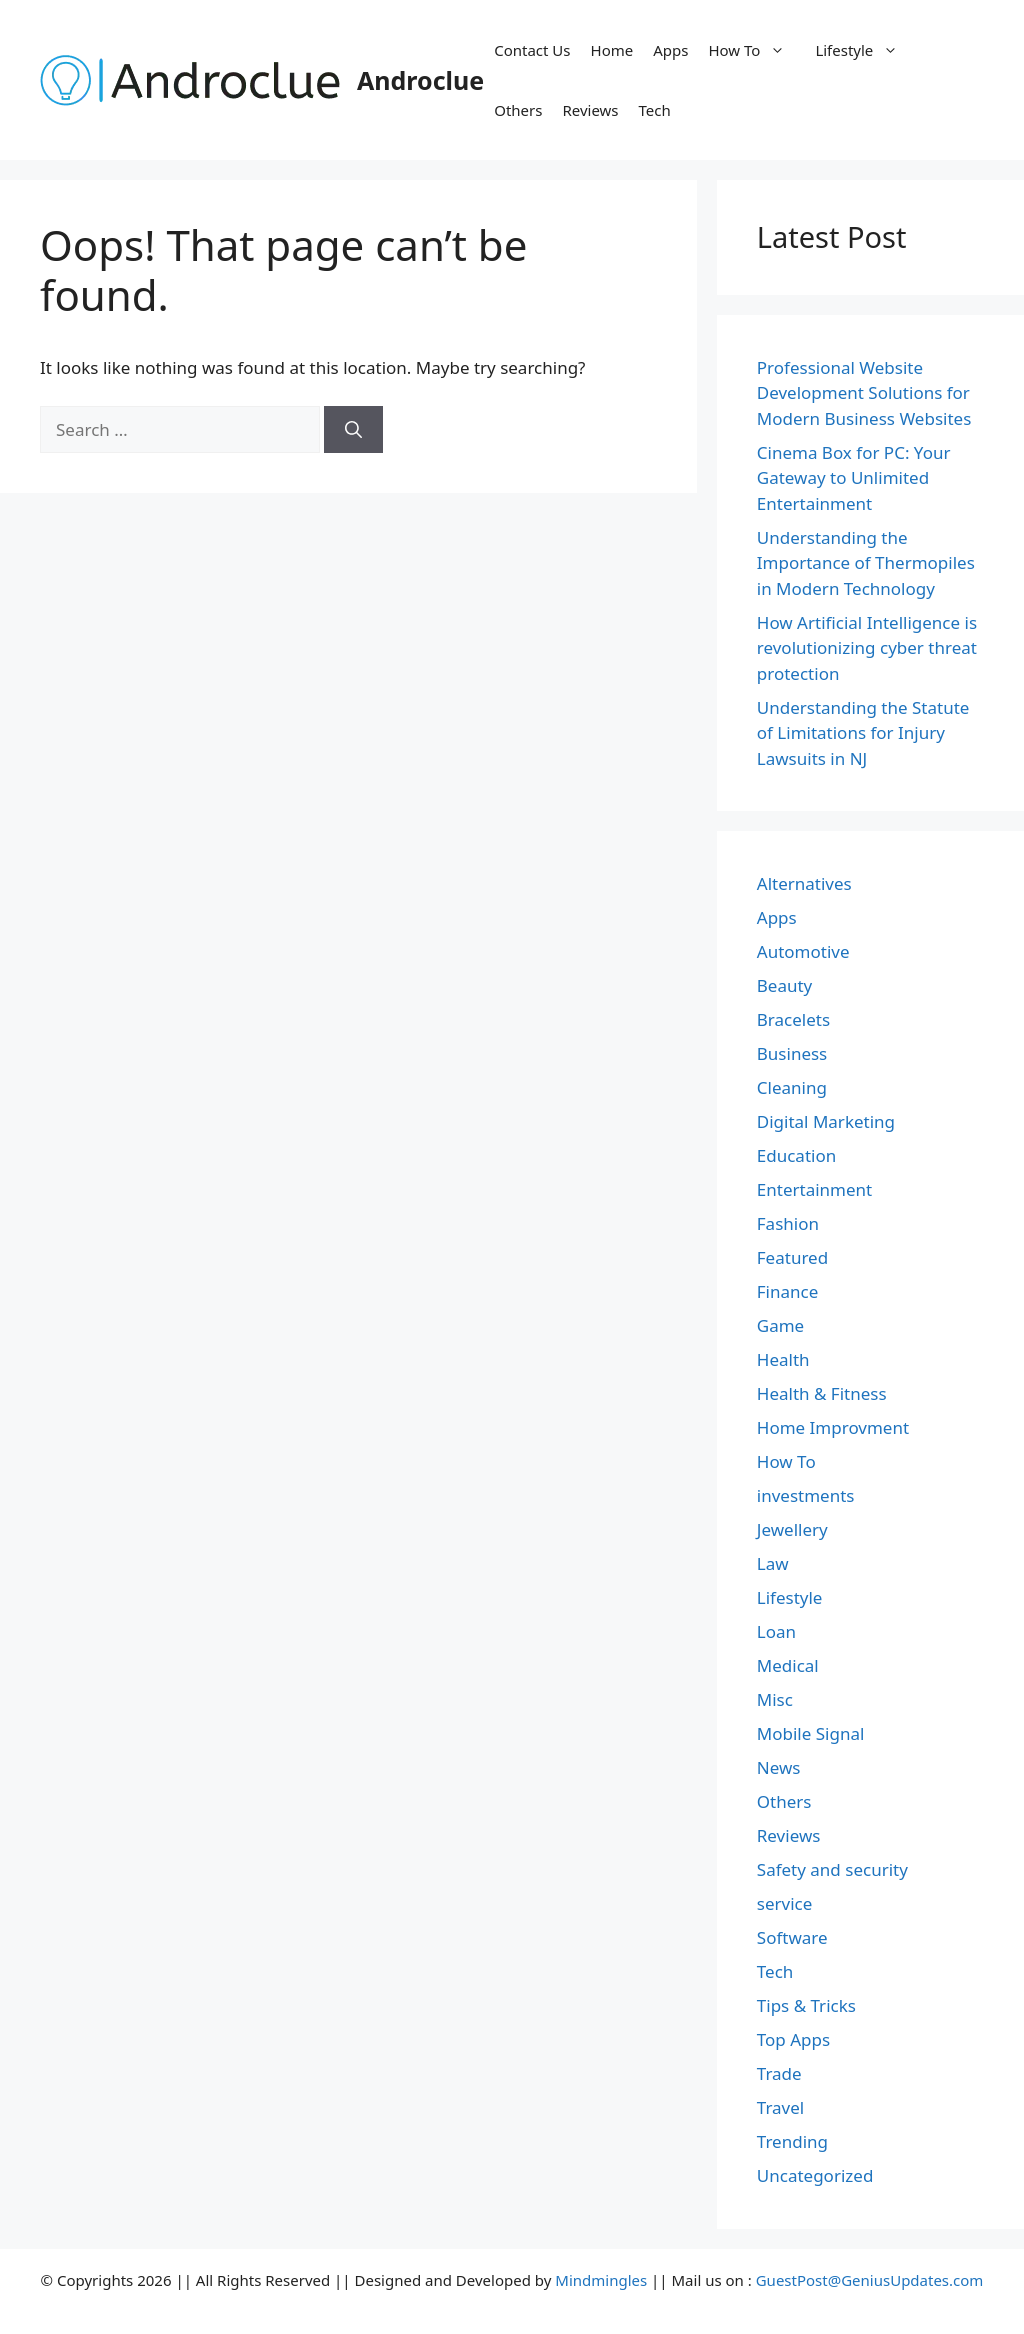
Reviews (590, 110)
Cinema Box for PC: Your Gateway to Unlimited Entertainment (854, 478)
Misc (775, 1699)
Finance (788, 1291)
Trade (779, 2073)
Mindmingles (601, 2280)
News (779, 1767)
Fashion (788, 1223)
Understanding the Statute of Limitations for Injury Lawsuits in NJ (863, 733)
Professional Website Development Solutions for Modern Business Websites (864, 393)
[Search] (353, 430)
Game (780, 1325)
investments (806, 1495)
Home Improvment (833, 1427)
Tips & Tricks (806, 2005)
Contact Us (532, 50)
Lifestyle (866, 50)
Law (773, 1563)
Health (783, 1359)
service (785, 1903)
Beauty (785, 985)
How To (756, 50)
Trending (792, 2141)
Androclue (420, 80)
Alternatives (804, 883)
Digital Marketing (826, 1121)
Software (792, 1937)
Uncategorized (815, 2175)
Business (792, 1053)
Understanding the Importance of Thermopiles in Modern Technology (866, 563)
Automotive (803, 951)
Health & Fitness (822, 1393)
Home (612, 50)
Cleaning (792, 1087)
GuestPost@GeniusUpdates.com (870, 2280)
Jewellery (792, 1529)
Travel (780, 2107)
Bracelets (793, 1019)
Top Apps (793, 2039)
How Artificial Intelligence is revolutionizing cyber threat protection (867, 648)
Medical (788, 1665)
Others (518, 110)
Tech (655, 110)
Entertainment (814, 1189)
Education (796, 1155)
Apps (670, 50)
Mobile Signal (811, 1733)
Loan (776, 1631)
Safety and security (832, 1869)
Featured (792, 1257)
